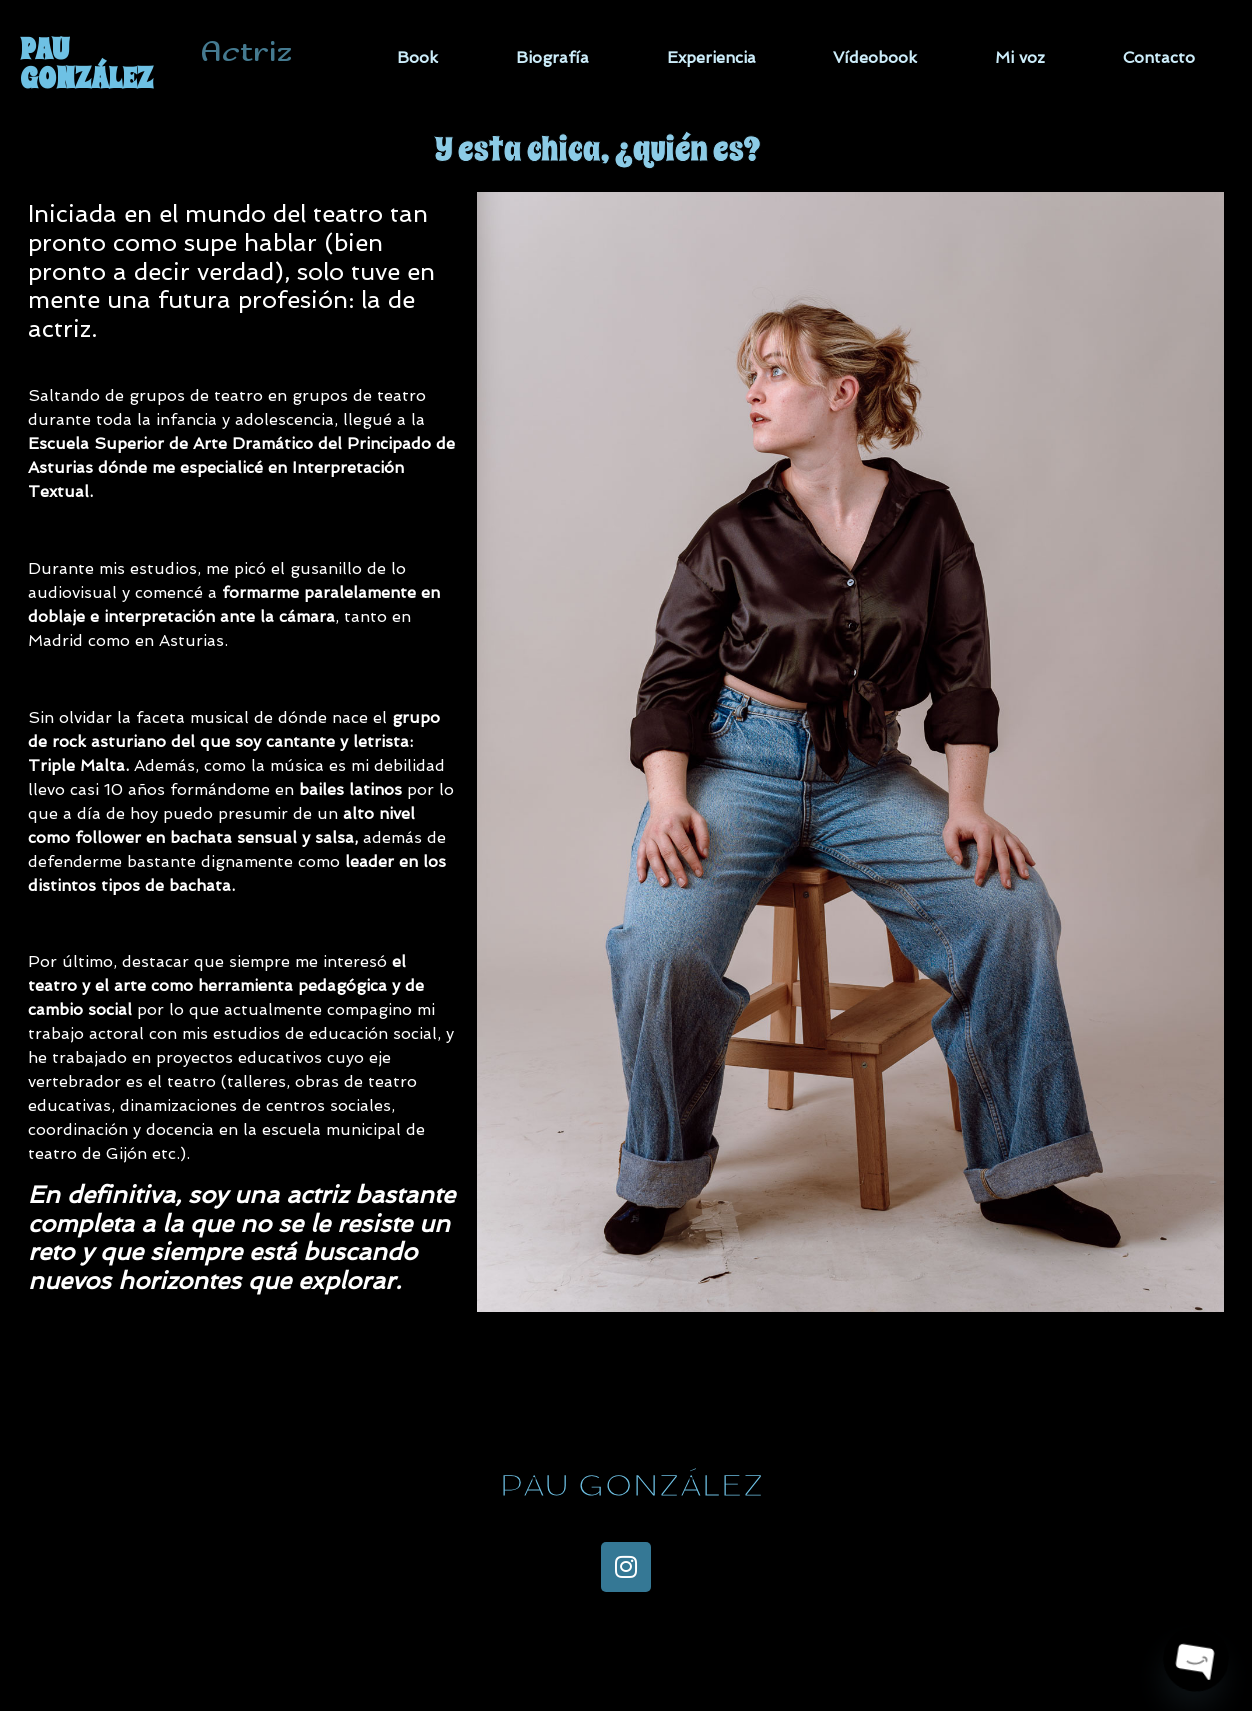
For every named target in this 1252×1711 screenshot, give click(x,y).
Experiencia (711, 57)
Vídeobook (875, 57)
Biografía (552, 57)
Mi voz (1020, 57)
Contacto (1159, 57)
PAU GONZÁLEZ (86, 63)
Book (417, 57)
